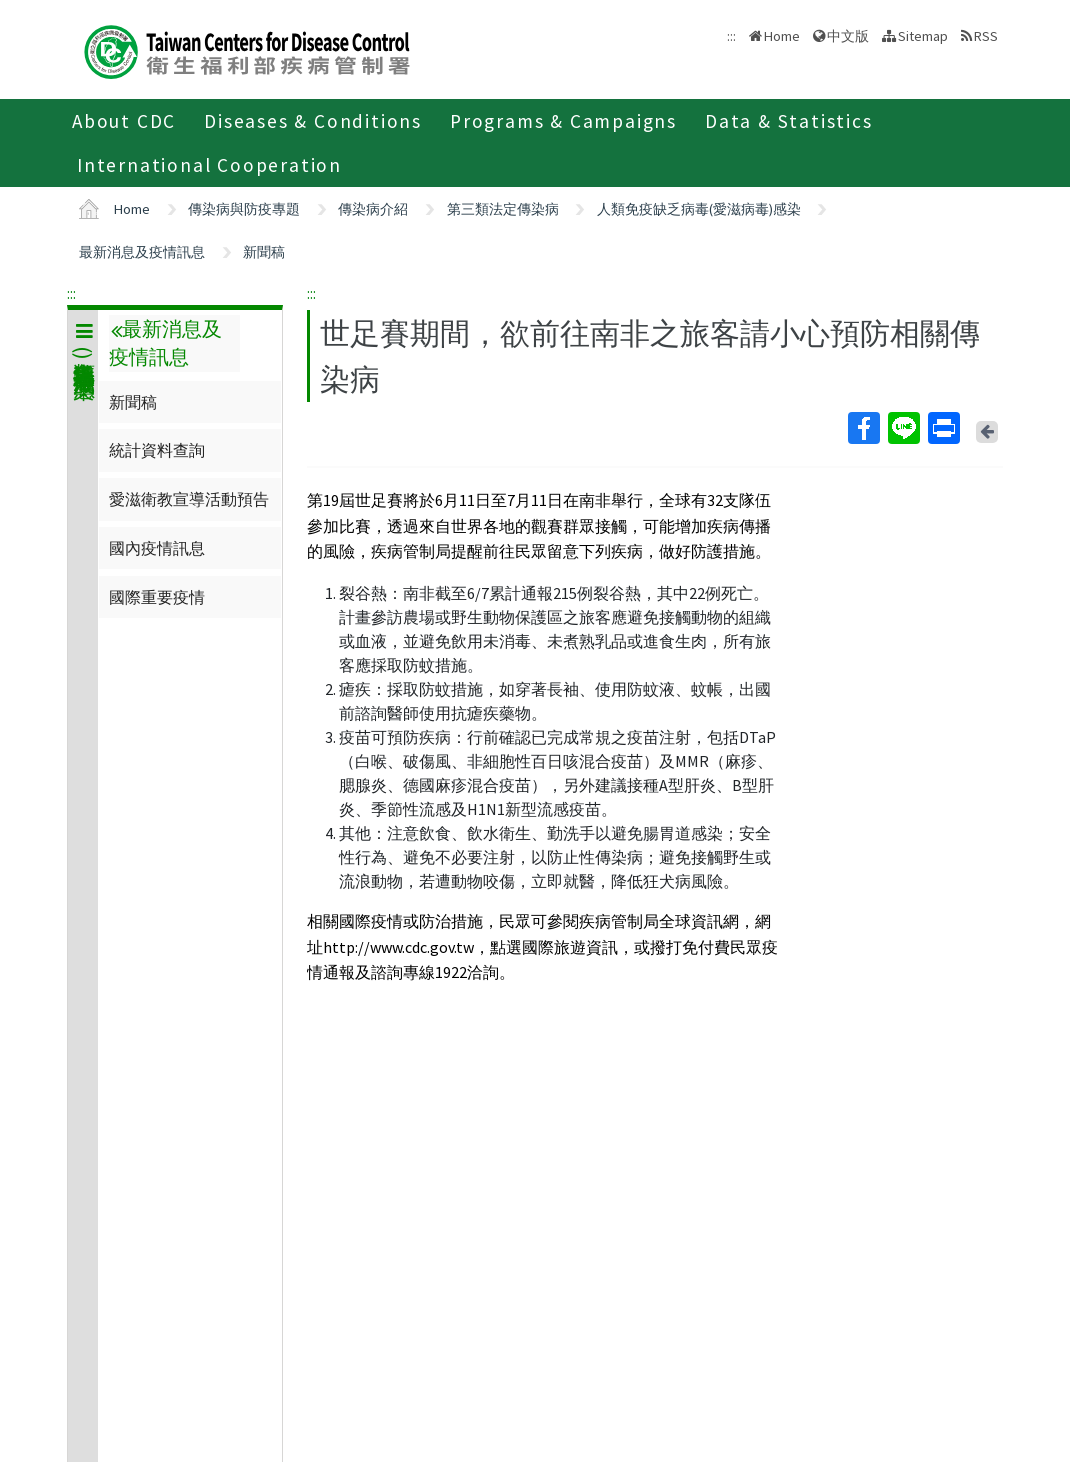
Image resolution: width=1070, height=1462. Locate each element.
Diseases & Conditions (313, 121)
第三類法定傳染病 (503, 209)
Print (943, 428)
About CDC (124, 121)
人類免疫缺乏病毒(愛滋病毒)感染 (699, 209)
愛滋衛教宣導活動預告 (189, 499)
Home (782, 36)
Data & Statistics (789, 121)
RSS (986, 36)
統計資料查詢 (157, 450)
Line (903, 428)
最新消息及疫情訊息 (142, 252)
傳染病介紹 (373, 209)
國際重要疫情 (157, 597)
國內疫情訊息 (157, 548)
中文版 (848, 36)
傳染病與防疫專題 (244, 209)
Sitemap (923, 36)
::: (71, 293)
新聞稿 (264, 252)
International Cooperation (209, 165)
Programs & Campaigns (563, 121)
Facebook (863, 428)
